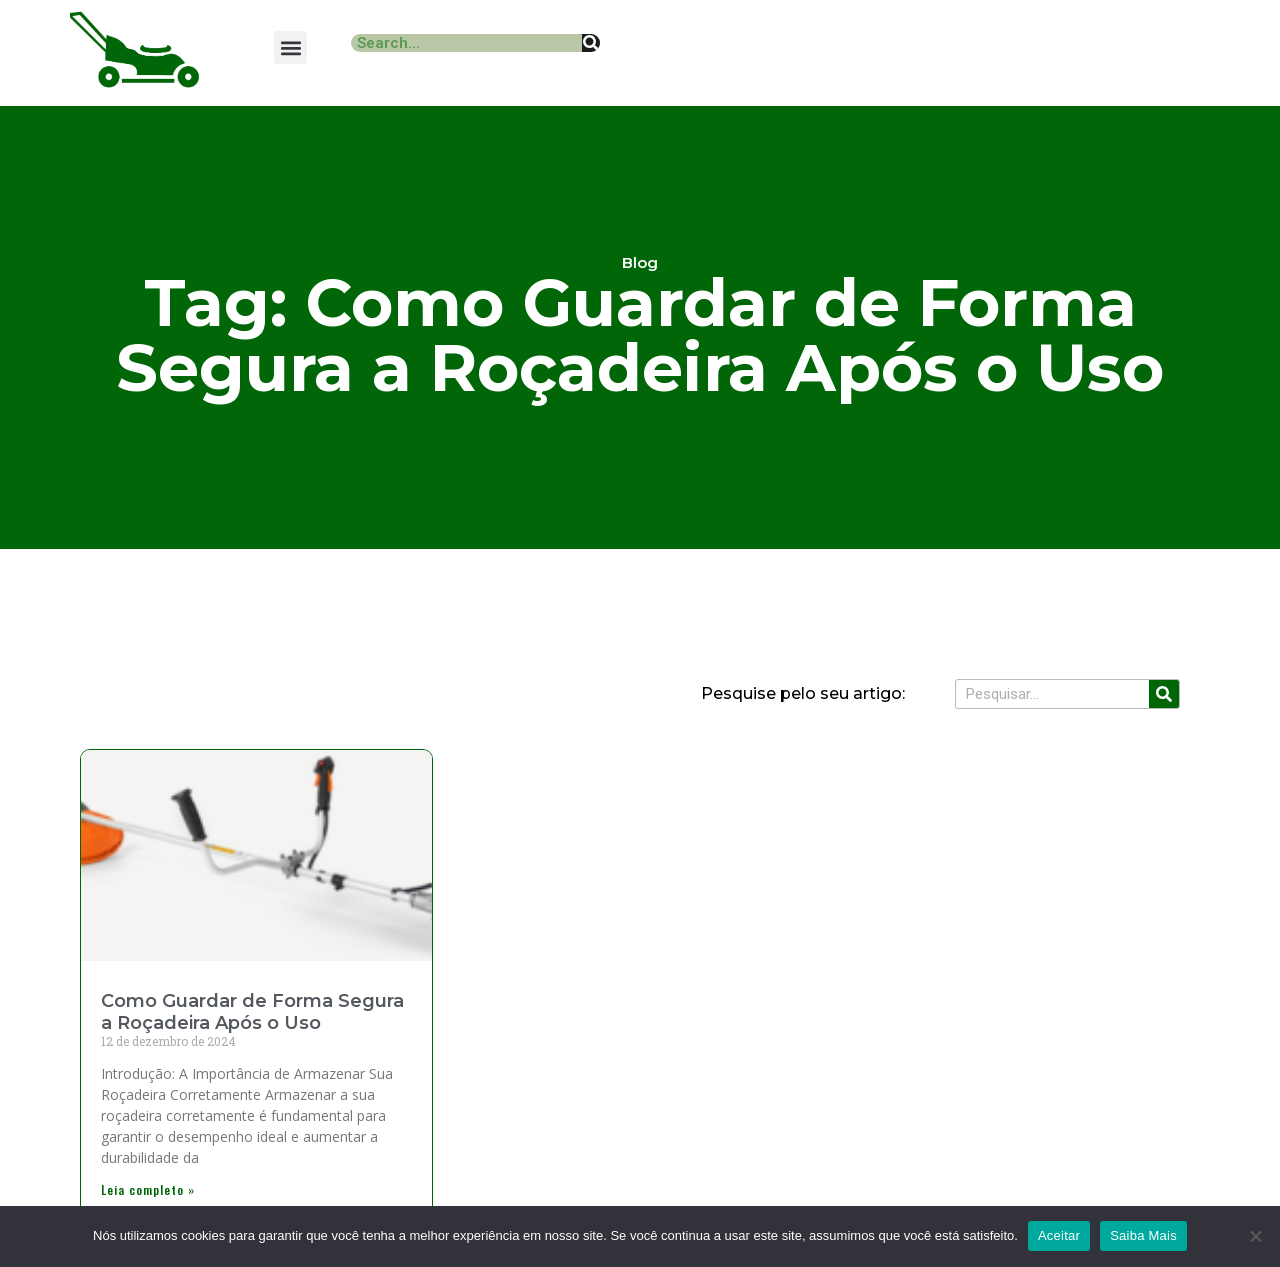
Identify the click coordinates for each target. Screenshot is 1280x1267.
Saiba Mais (1143, 1235)
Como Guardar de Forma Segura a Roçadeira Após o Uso (252, 1012)
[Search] (591, 43)
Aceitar (1059, 1235)
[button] (290, 47)
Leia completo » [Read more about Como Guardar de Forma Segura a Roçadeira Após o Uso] (148, 1189)
